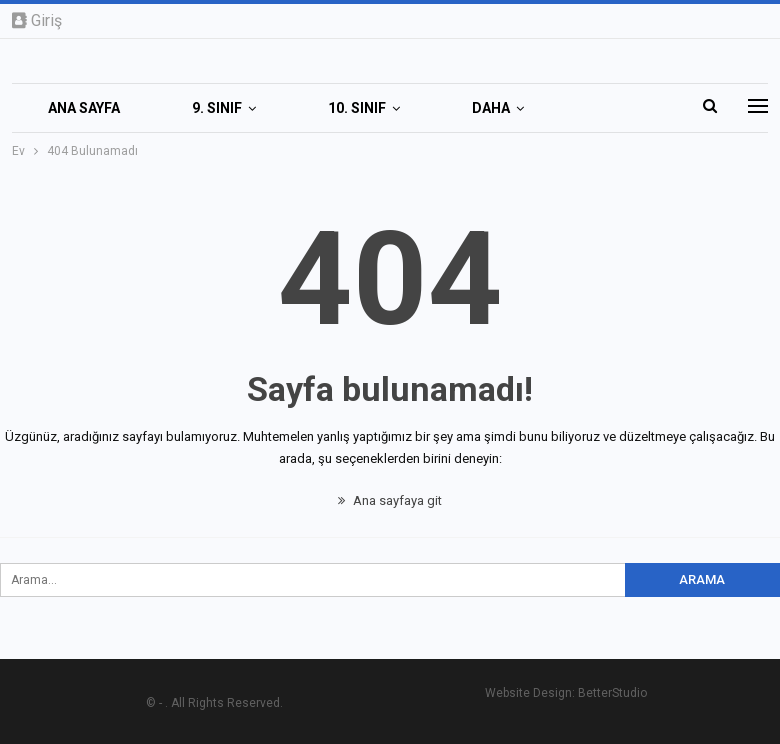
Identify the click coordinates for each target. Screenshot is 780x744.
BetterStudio (612, 693)
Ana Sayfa (84, 108)
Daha (491, 108)
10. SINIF (357, 108)
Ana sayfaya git (390, 500)
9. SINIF (217, 108)
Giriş (37, 20)
